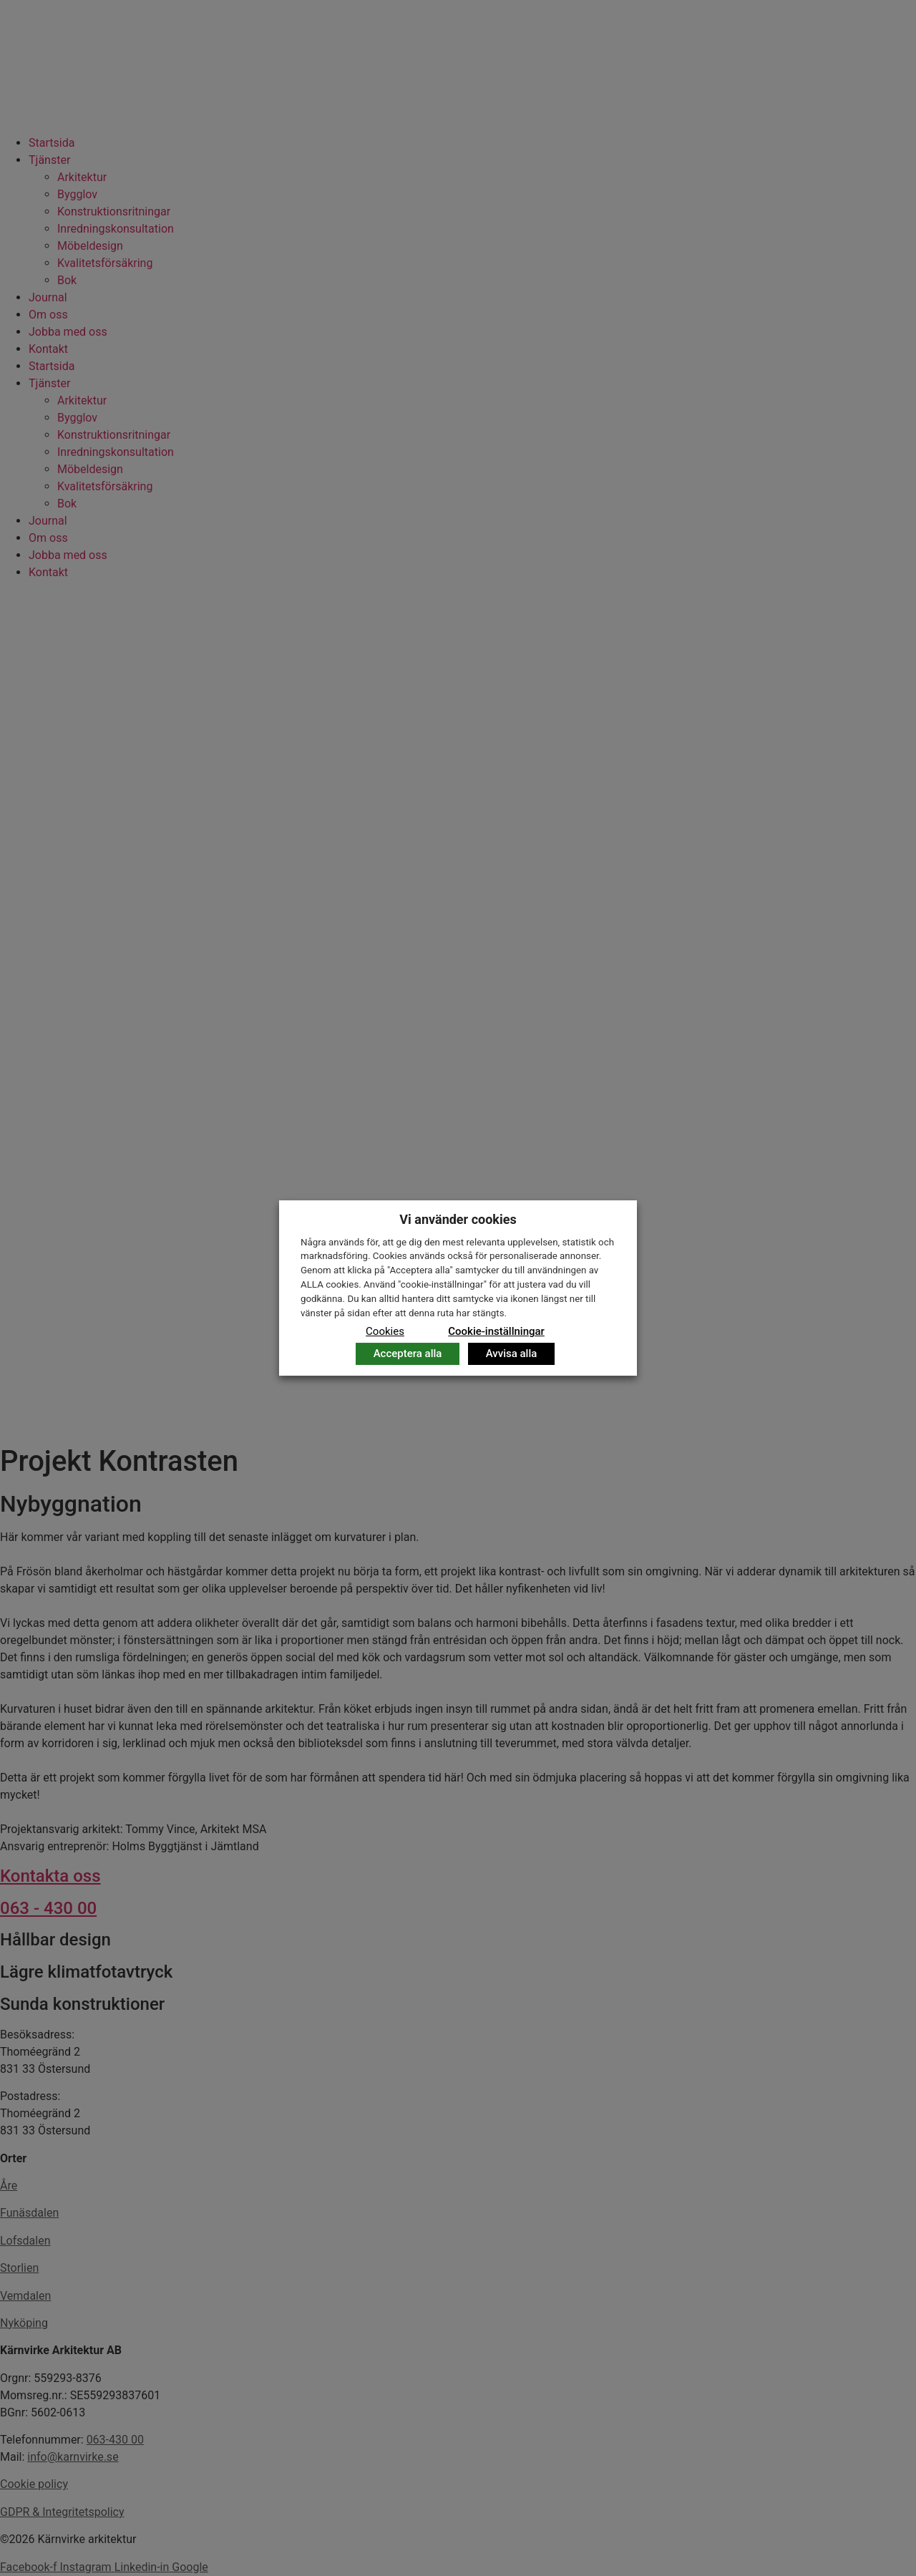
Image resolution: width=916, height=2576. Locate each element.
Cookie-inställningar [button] (496, 1331)
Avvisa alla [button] (511, 1353)
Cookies (385, 1331)
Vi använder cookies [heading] (457, 1219)
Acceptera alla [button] (408, 1353)
